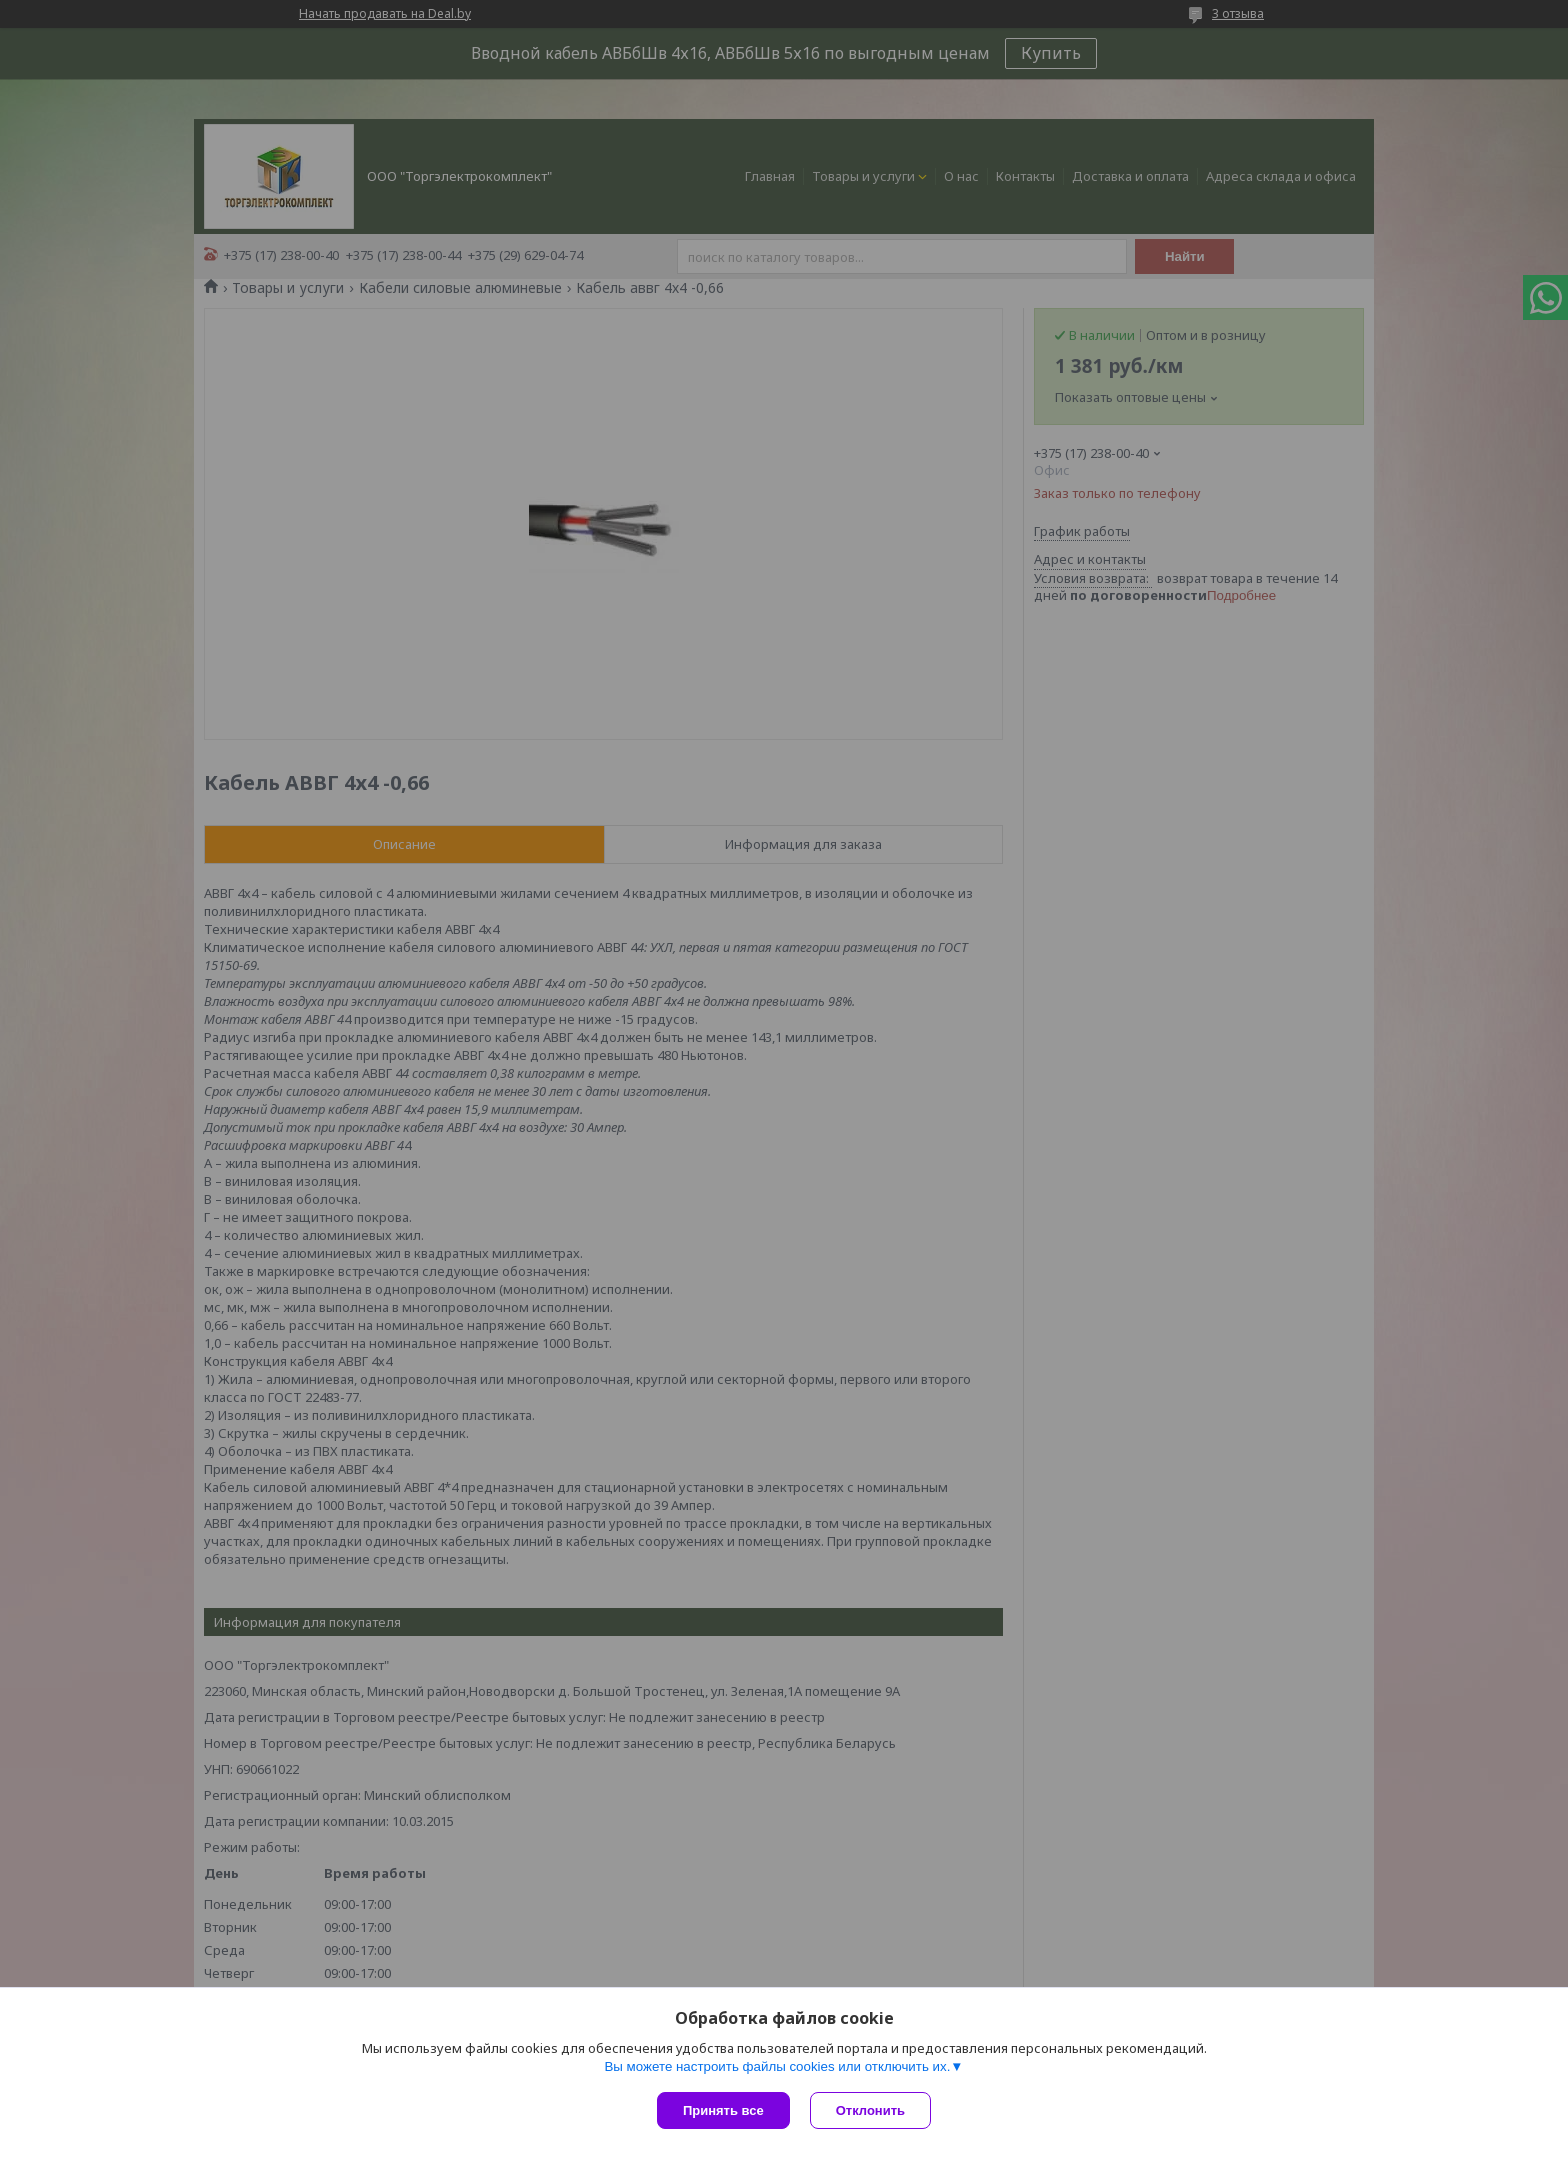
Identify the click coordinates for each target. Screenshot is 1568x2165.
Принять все (723, 2110)
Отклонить (870, 2110)
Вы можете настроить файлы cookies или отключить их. (777, 2066)
